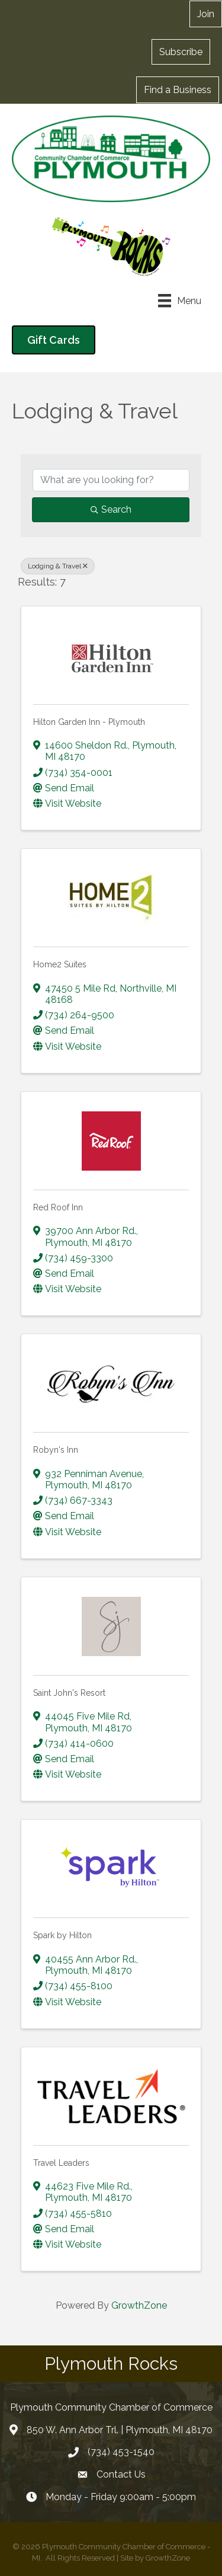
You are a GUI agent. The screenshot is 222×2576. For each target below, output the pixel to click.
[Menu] (179, 300)
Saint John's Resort (69, 1693)
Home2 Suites (59, 964)
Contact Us (121, 2474)
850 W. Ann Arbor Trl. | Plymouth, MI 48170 (120, 2430)
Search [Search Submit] (111, 509)
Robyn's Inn (55, 1450)
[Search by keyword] (111, 480)
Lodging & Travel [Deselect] (58, 566)
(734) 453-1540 (121, 2451)
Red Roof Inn (58, 1207)
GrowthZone (139, 2305)
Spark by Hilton (62, 1935)
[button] (181, 51)
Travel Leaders (61, 2163)
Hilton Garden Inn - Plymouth (89, 722)
